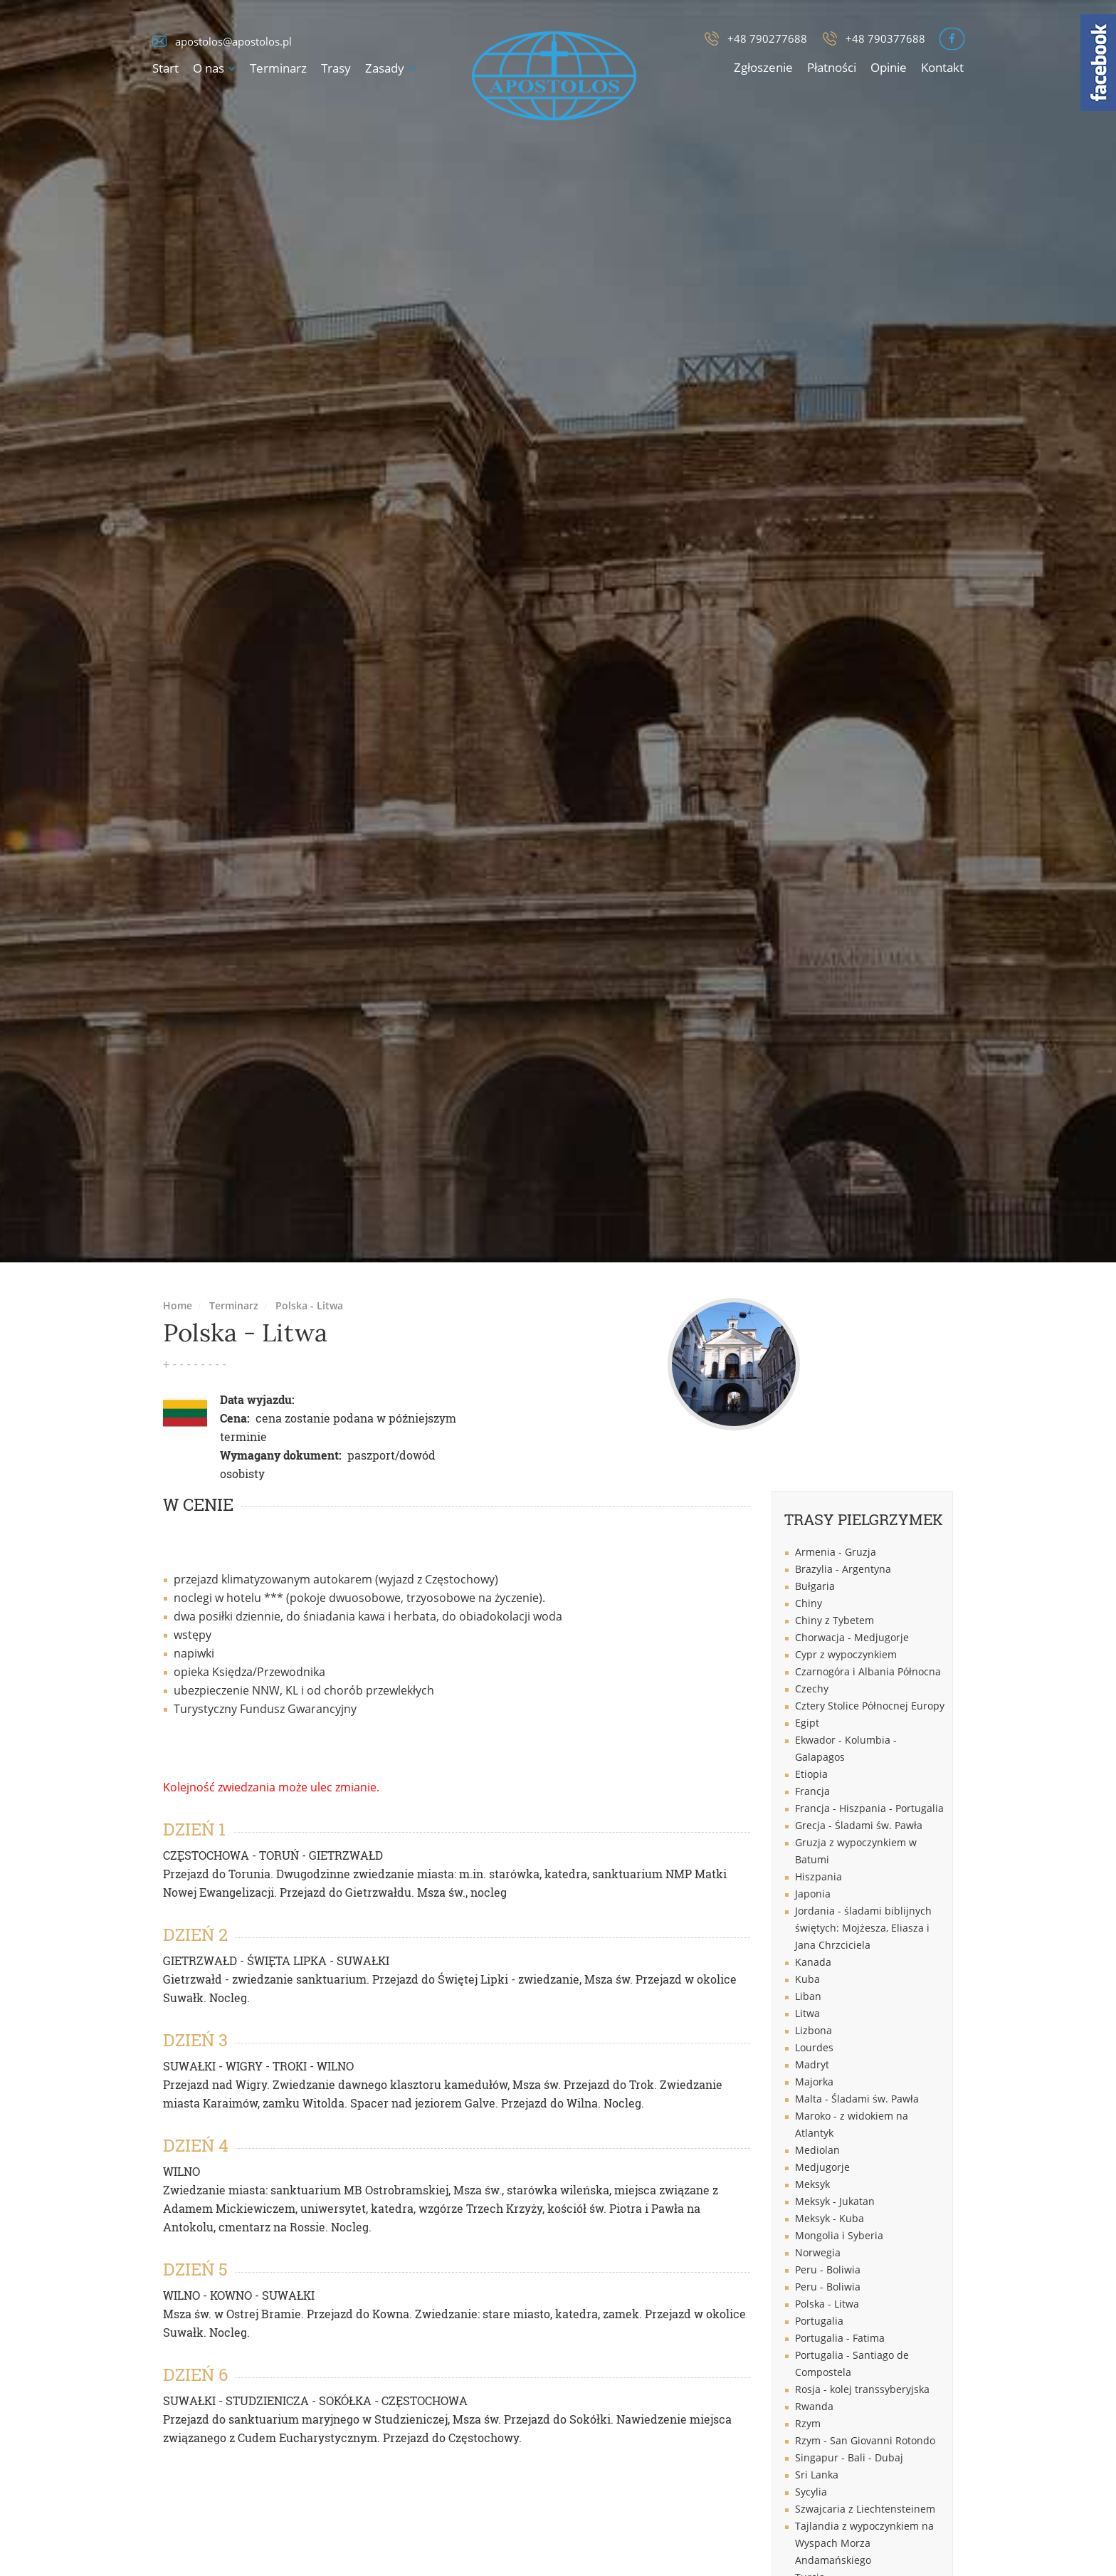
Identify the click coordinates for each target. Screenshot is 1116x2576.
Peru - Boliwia (827, 2269)
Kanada (813, 1962)
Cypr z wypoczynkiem (846, 1654)
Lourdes (814, 2047)
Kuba (807, 1979)
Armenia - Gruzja (835, 1552)
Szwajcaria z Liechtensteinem (865, 2508)
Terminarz (278, 68)
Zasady (384, 68)
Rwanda (814, 2406)
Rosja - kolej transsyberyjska (862, 2389)
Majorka (814, 2081)
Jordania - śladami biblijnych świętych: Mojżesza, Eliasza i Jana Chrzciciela (863, 1928)
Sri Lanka (816, 2474)
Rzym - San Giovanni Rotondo (865, 2440)
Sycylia (811, 2491)
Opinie (888, 67)
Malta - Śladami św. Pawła (857, 2098)
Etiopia (811, 1774)
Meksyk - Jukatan (835, 2201)
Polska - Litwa (309, 1305)
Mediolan (817, 2150)
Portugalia (819, 2321)
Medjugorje (822, 2167)
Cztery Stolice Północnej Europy (869, 1705)
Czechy (811, 1688)
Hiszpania (818, 1876)
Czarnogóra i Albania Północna (868, 1671)
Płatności (831, 67)
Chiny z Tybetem (834, 1620)
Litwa (807, 2013)
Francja (812, 1791)
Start (165, 68)
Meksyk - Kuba (829, 2218)
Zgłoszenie (763, 67)
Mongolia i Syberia (839, 2235)
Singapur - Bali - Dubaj (849, 2457)
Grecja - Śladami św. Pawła (858, 1825)
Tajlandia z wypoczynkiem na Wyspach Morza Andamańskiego (864, 2543)
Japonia (813, 1893)
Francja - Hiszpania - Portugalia (869, 1808)
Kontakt (942, 67)
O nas (208, 68)
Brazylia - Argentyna (843, 1569)
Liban (808, 1996)
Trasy (336, 68)
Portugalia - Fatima (840, 2338)
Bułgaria (815, 1586)
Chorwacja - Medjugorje (852, 1637)
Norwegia (818, 2252)
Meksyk (812, 2184)
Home (177, 1305)
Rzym (808, 2423)
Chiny (808, 1603)
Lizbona (813, 2030)
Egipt (807, 1722)
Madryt (812, 2064)
